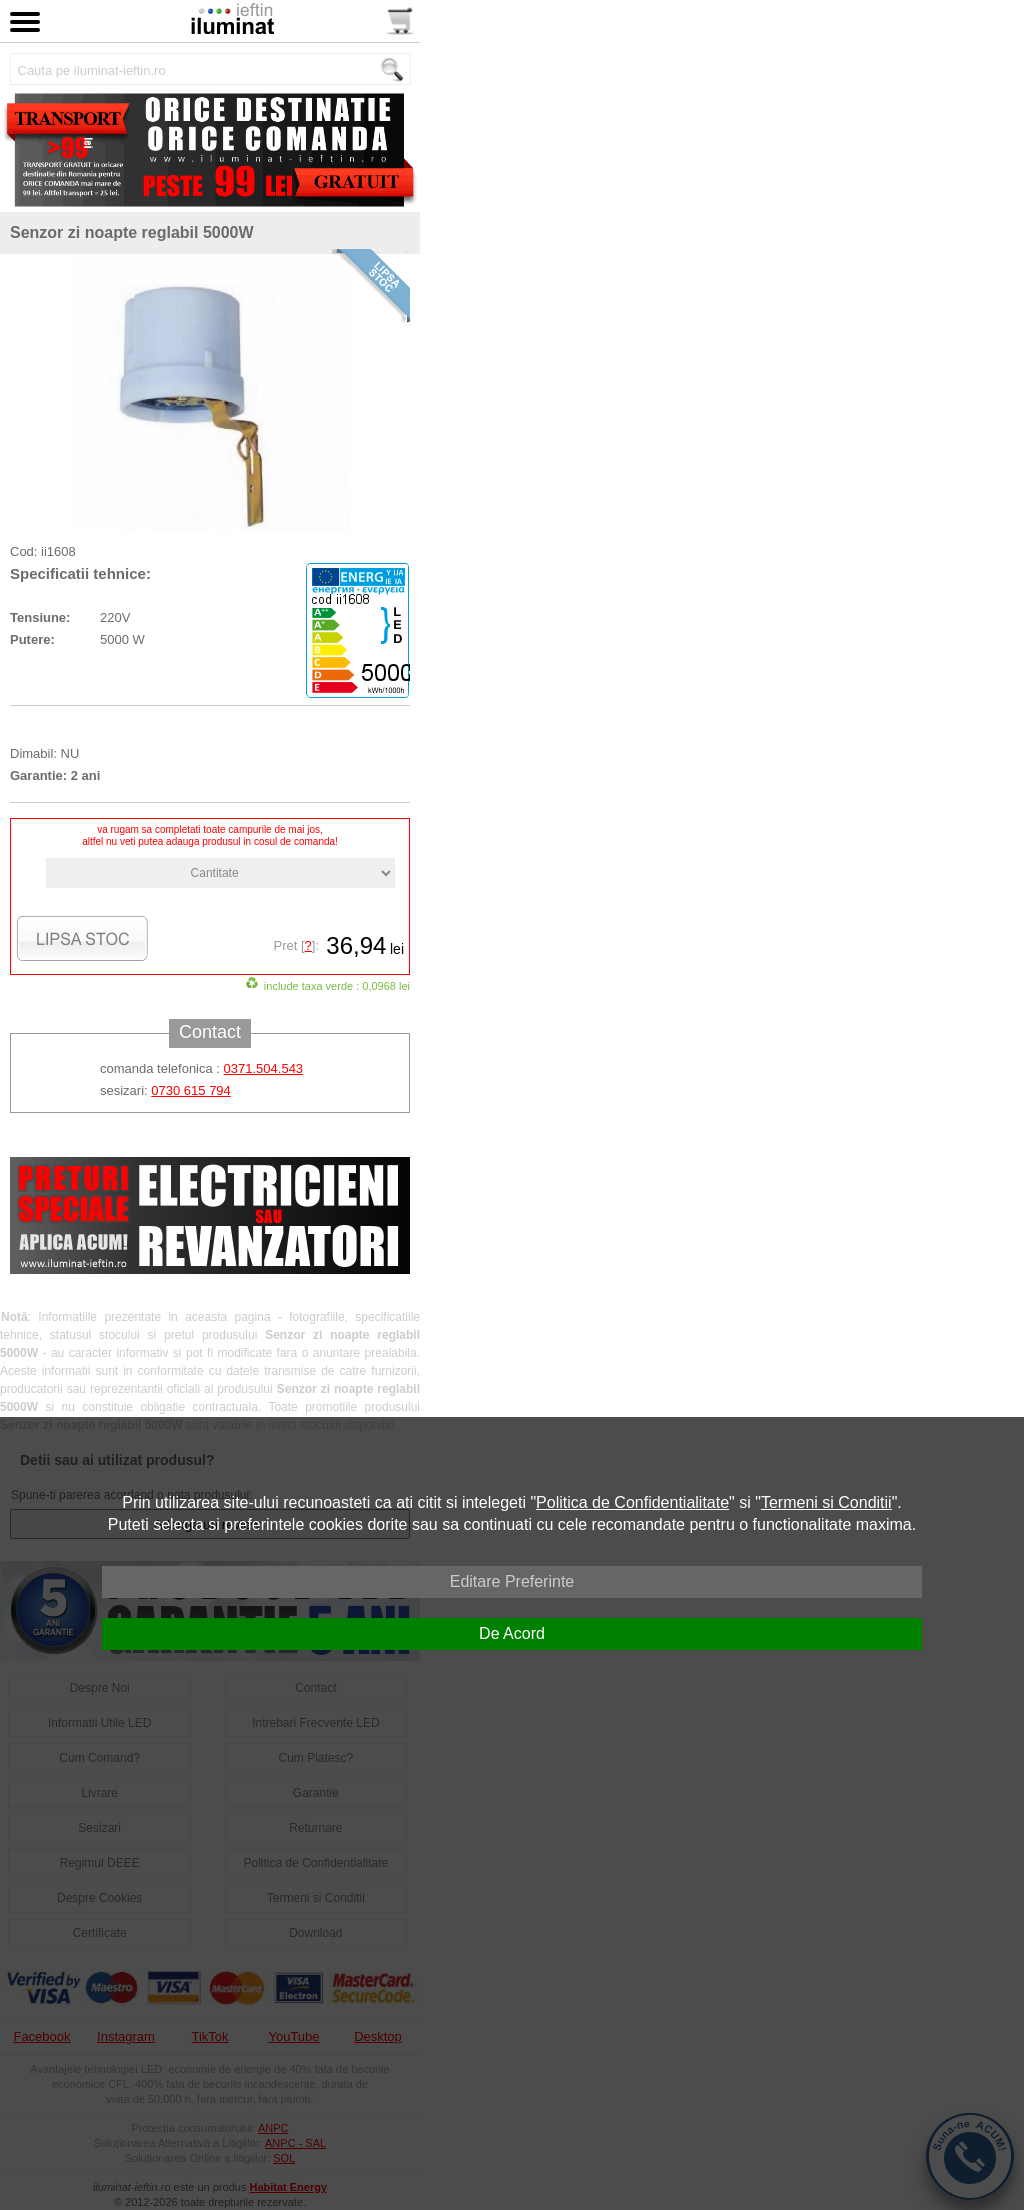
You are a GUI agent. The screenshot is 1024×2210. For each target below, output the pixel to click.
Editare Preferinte (512, 1581)
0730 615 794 (191, 1090)
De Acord (512, 1633)
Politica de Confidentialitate (632, 1502)
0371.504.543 (264, 1068)
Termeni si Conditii (826, 1502)
